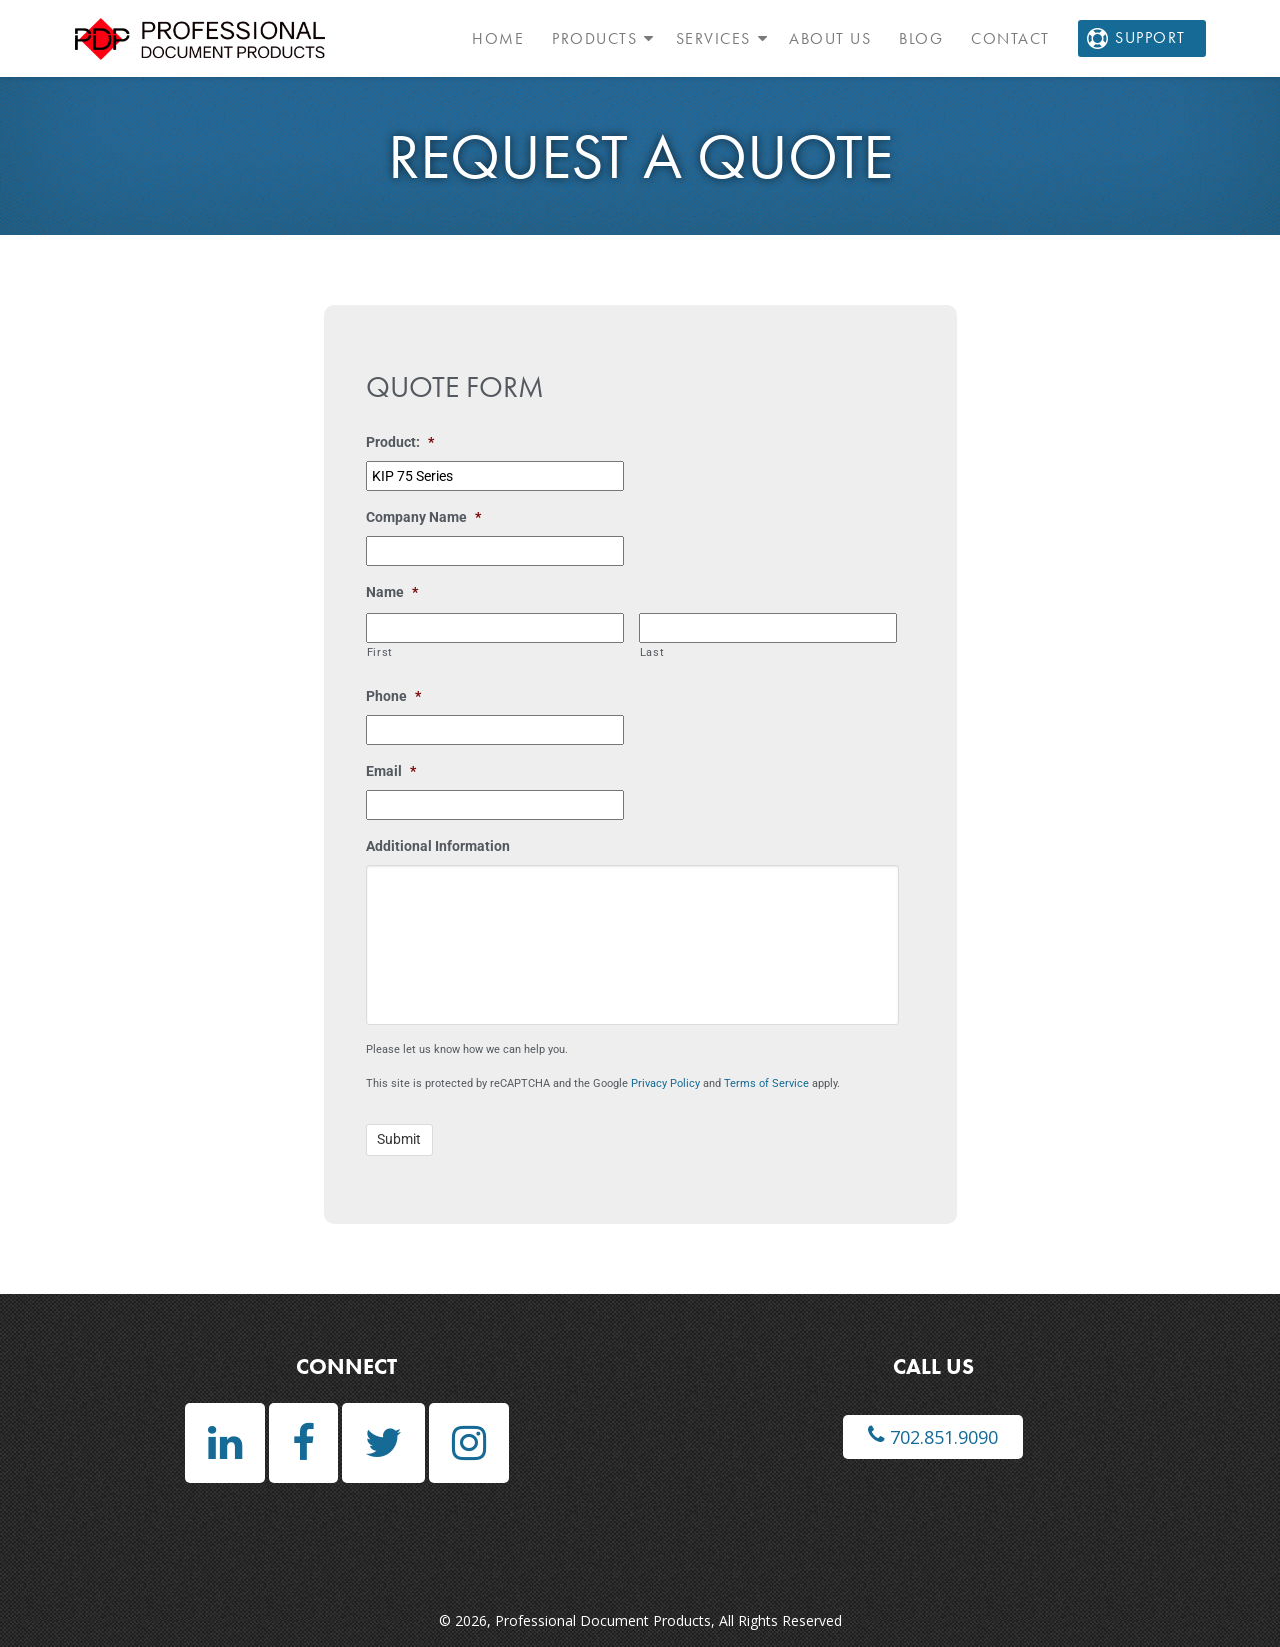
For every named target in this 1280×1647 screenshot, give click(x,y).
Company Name (423, 517)
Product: (400, 442)
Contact (1010, 38)
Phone (393, 696)
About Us (830, 38)
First (380, 652)
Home (498, 38)
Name (392, 592)
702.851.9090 (933, 1436)
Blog (921, 38)
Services (713, 38)
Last (652, 652)
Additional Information (438, 846)
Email (391, 771)
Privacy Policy (665, 1083)
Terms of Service (766, 1083)
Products (594, 38)
